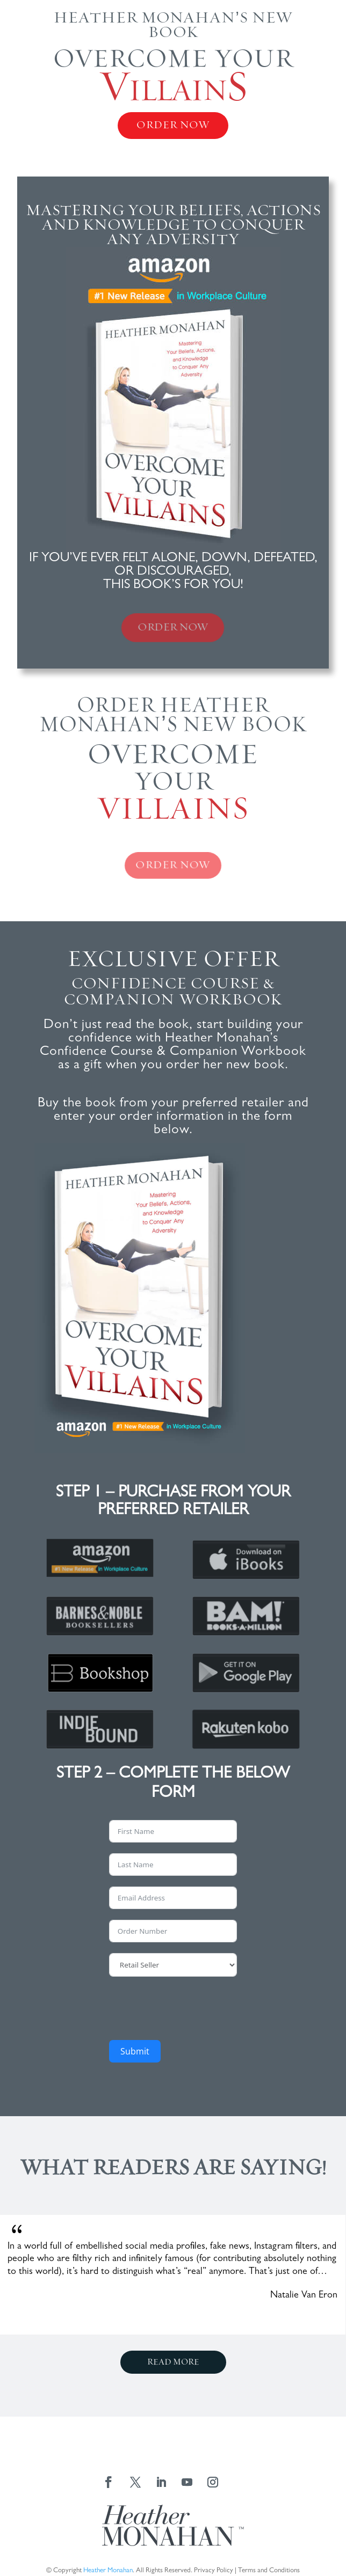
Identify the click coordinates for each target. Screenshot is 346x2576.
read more (173, 2362)
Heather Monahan (108, 2570)
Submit (134, 2051)
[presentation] (190, 2008)
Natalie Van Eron (303, 2296)
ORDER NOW (173, 124)
